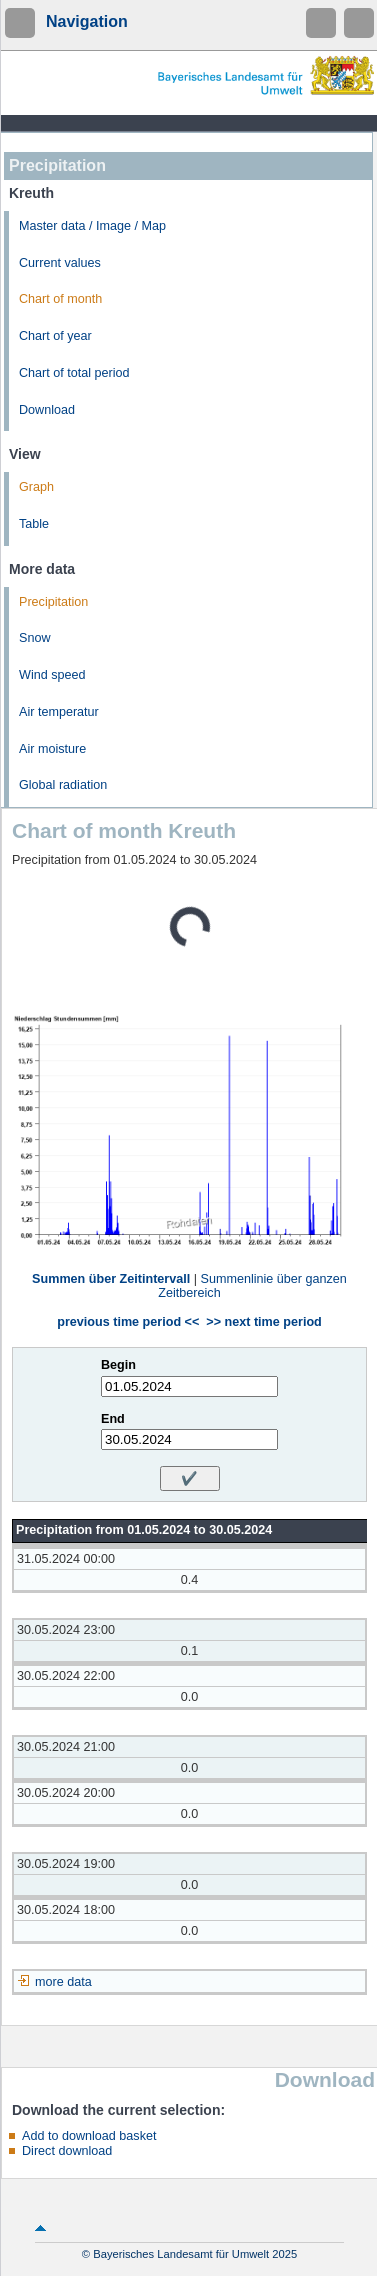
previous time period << (128, 1322)
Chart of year (55, 336)
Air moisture (52, 749)
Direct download (67, 2151)
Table (34, 524)
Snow (35, 638)
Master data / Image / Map (92, 226)
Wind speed (52, 675)
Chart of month (60, 299)
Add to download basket (89, 2136)
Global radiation (63, 785)
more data (63, 1982)
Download (47, 410)
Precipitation (53, 602)
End (113, 1419)
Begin (118, 1365)
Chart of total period (74, 373)
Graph (36, 487)
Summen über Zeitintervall (111, 1279)
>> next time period (263, 1322)
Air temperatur (59, 712)
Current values (60, 263)
